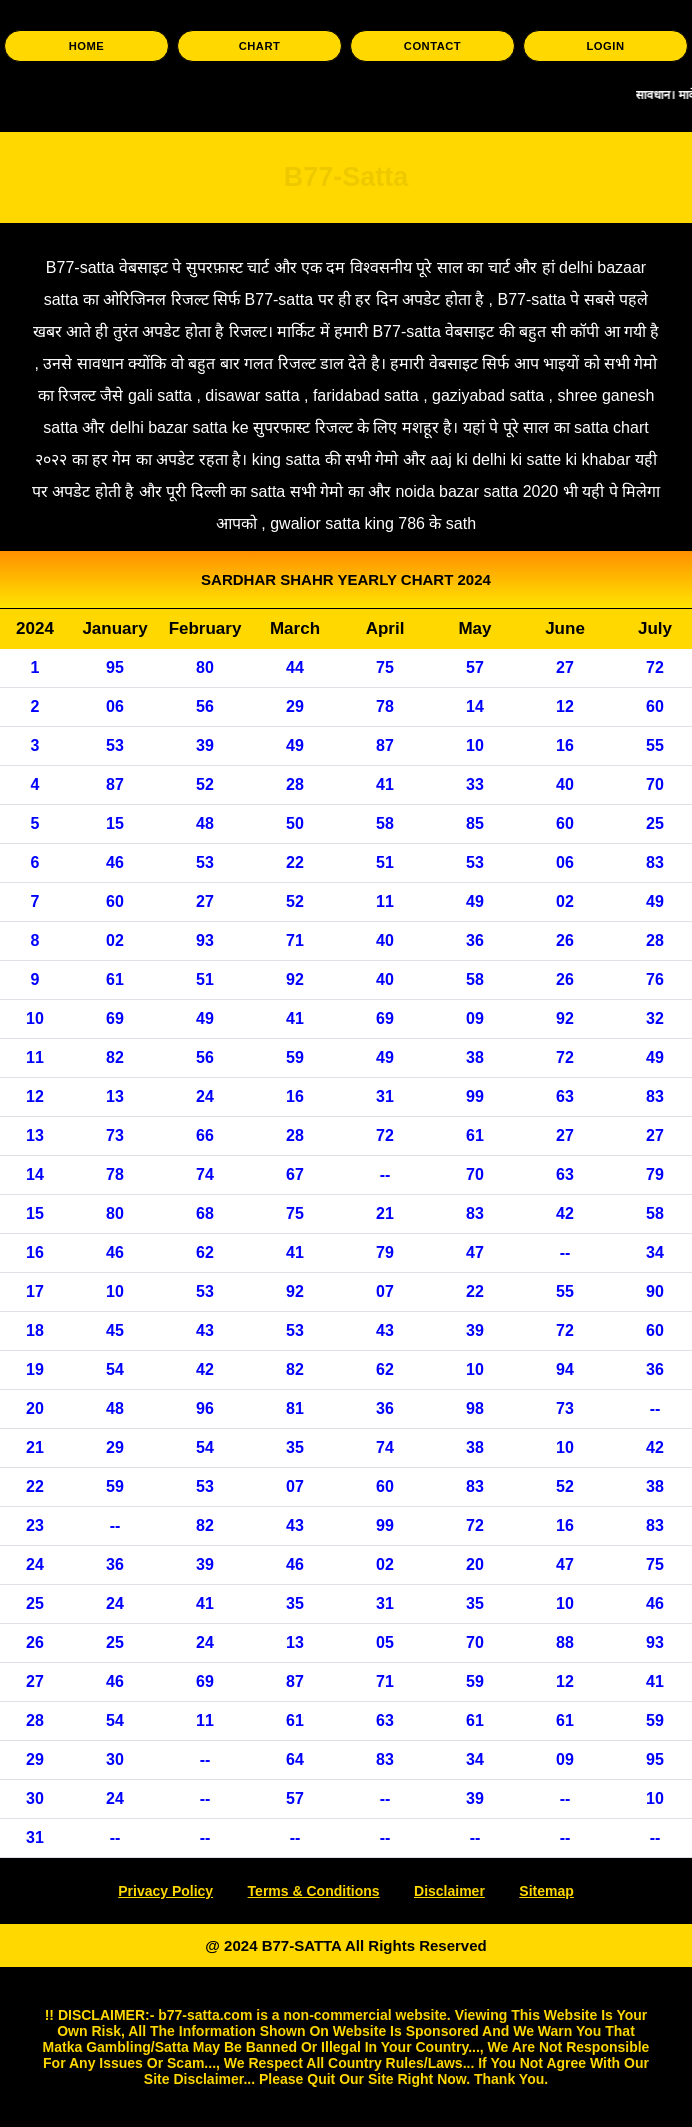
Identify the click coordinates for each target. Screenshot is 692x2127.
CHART (260, 46)
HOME (87, 46)
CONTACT (432, 46)
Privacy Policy (165, 1891)
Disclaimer (449, 1891)
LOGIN (606, 46)
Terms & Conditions (314, 1891)
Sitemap (546, 1891)
